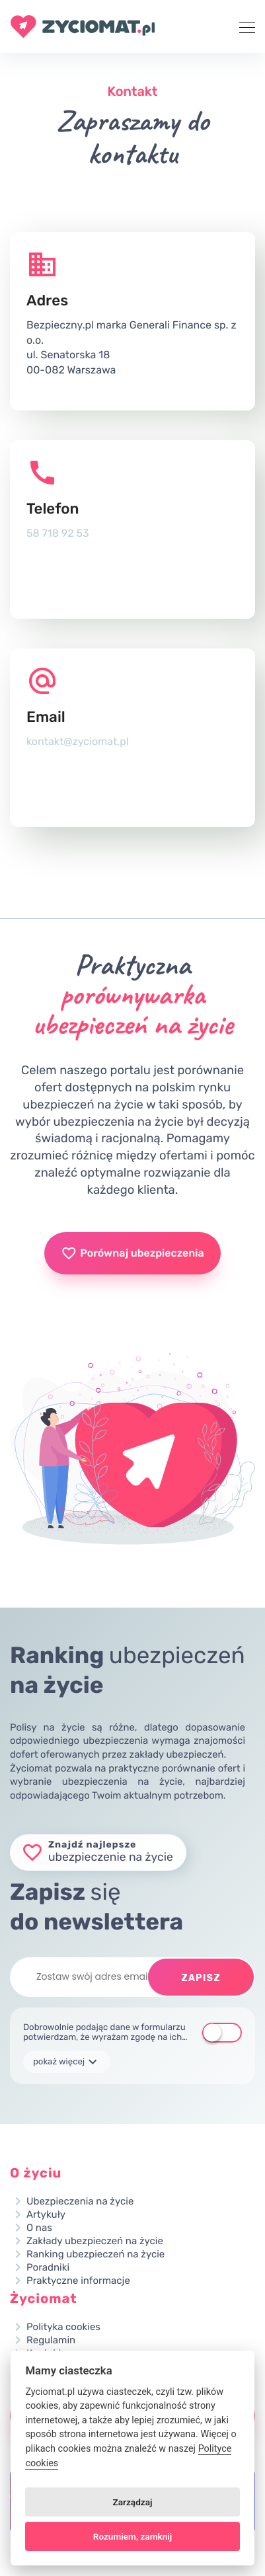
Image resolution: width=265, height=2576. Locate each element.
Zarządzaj (133, 2502)
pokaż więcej (66, 2062)
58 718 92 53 (57, 533)
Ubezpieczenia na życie (79, 2201)
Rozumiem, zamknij (132, 2536)
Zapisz (201, 1978)
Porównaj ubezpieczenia (132, 1253)
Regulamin (50, 2340)
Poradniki (47, 2268)
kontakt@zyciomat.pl (77, 741)
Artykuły (45, 2215)
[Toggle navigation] (243, 26)
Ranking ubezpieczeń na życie (95, 2254)
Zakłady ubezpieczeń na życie (94, 2241)
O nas (39, 2228)
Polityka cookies (63, 2327)
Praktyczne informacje (78, 2281)
